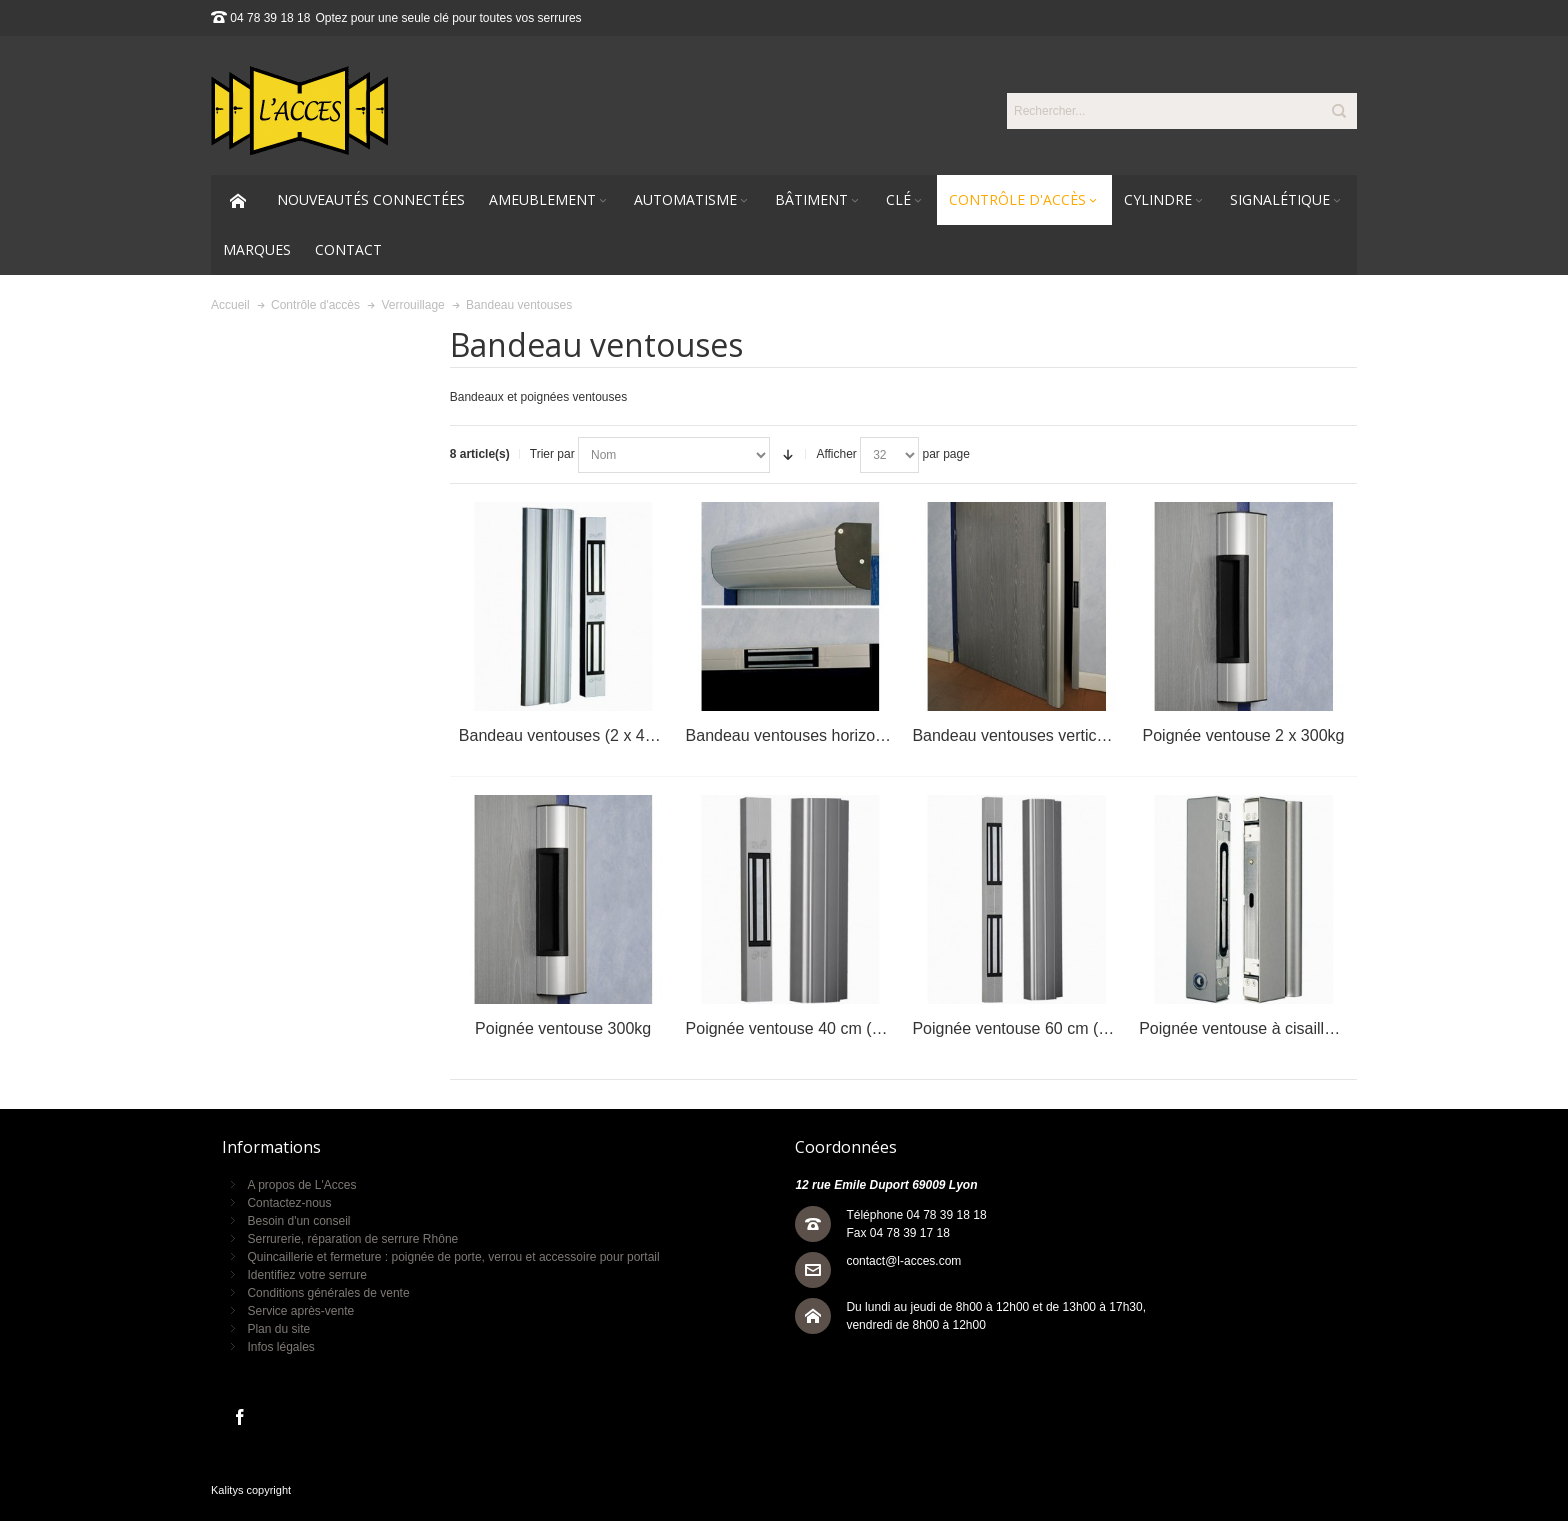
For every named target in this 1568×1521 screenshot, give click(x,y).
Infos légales (280, 1347)
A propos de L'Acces (301, 1185)
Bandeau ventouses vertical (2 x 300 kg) (1055, 735)
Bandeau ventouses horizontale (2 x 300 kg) (842, 735)
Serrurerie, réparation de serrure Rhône (352, 1239)
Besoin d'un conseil (298, 1221)
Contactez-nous (289, 1203)
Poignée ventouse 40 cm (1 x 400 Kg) (820, 1028)
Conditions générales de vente (328, 1293)
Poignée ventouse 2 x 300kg (1244, 735)
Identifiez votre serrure (306, 1275)
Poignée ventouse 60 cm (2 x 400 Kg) (1046, 1028)
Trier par (552, 454)
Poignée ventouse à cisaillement (1253, 1028)
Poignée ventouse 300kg (563, 1028)
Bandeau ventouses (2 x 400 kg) (574, 735)
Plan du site (278, 1329)
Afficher (836, 454)
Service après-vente (300, 1311)
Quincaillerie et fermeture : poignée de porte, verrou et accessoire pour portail (453, 1257)
